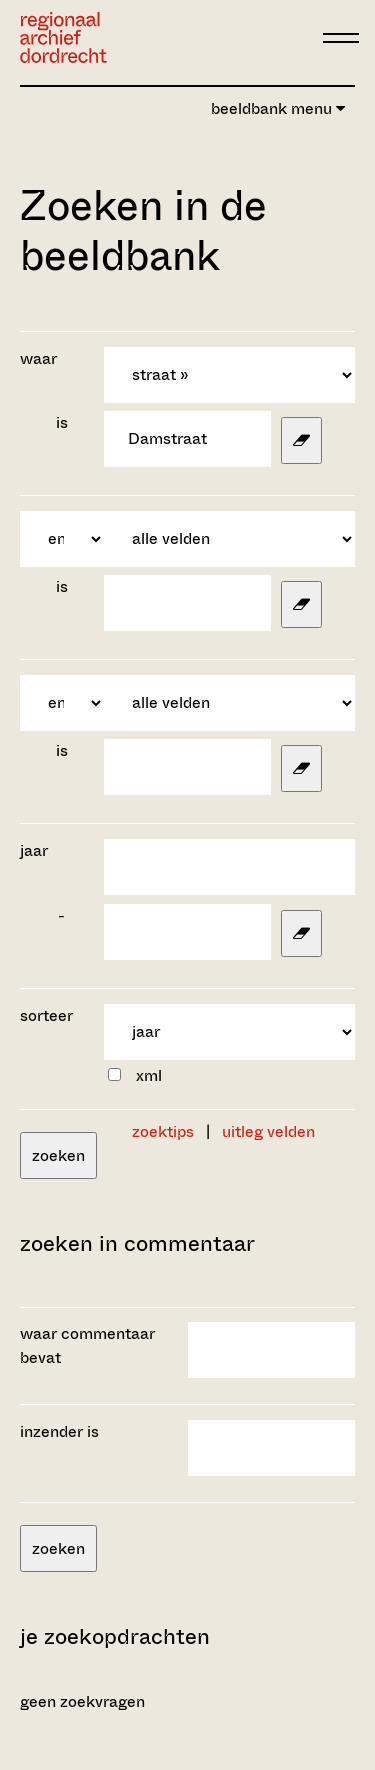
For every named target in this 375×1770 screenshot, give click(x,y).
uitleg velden (268, 1131)
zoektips (163, 1131)
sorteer (46, 1015)
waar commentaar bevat (87, 1345)
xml (149, 1075)
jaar (34, 850)
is (62, 422)
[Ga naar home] (63, 37)
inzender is (59, 1431)
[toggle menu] (341, 38)
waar (40, 358)
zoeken (58, 1155)
